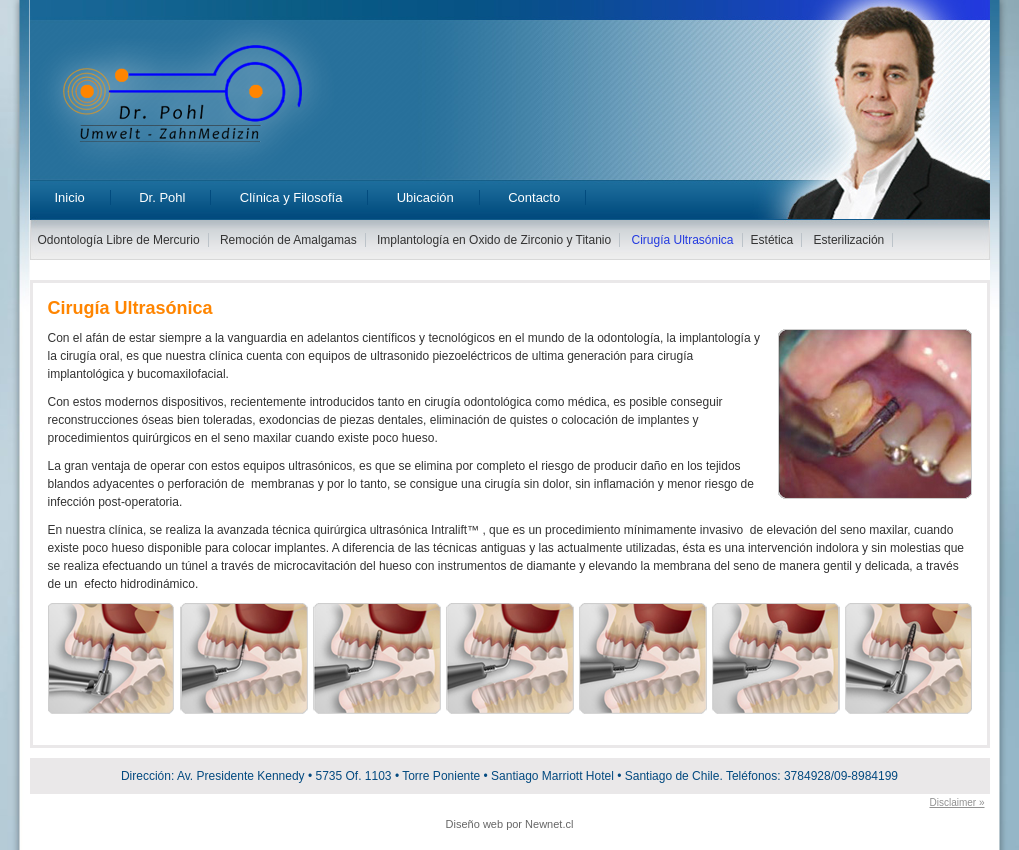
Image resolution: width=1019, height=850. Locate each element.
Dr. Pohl (162, 197)
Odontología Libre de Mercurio (119, 240)
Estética (772, 240)
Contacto (534, 197)
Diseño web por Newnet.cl (510, 824)
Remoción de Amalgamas (288, 240)
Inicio (70, 197)
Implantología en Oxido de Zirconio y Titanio (494, 240)
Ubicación (425, 197)
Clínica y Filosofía (291, 197)
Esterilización (849, 240)
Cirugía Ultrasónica (683, 240)
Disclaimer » (956, 802)
